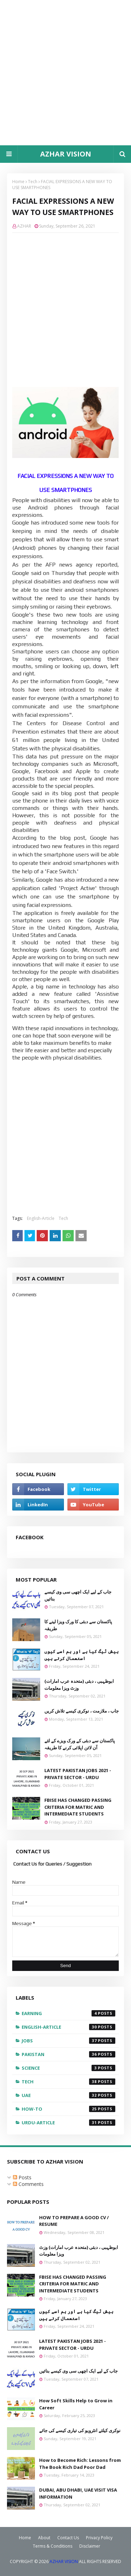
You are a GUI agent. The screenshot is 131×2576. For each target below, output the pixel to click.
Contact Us (68, 2538)
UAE (68, 2095)
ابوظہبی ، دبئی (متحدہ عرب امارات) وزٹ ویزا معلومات (79, 1684)
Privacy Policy (99, 2538)
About (44, 2538)
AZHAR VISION (65, 154)
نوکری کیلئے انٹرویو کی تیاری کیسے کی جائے (80, 2430)
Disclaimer (89, 2546)
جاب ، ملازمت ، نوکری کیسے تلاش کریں (81, 1711)
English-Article (40, 1218)
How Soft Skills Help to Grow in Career (75, 2404)
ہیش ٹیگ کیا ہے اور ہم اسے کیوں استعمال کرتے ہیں (81, 1654)
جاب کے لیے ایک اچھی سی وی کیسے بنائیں (77, 1595)
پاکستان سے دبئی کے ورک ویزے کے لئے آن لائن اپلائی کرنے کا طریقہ (79, 1744)
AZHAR (24, 226)
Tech (32, 182)
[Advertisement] (65, 72)
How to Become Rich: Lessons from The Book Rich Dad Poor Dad (80, 2463)
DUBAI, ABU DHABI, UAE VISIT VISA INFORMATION (78, 2493)
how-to (68, 2109)
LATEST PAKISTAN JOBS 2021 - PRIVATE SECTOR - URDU (77, 1773)
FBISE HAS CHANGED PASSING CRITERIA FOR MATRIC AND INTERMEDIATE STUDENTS (77, 1807)
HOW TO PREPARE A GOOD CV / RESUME (74, 2221)
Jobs (68, 2040)
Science (68, 2068)
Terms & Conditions (52, 2546)
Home (18, 182)
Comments (28, 2184)
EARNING (68, 2013)
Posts (22, 2177)
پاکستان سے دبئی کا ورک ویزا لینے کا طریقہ (78, 1625)
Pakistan (68, 2054)
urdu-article (68, 2122)
